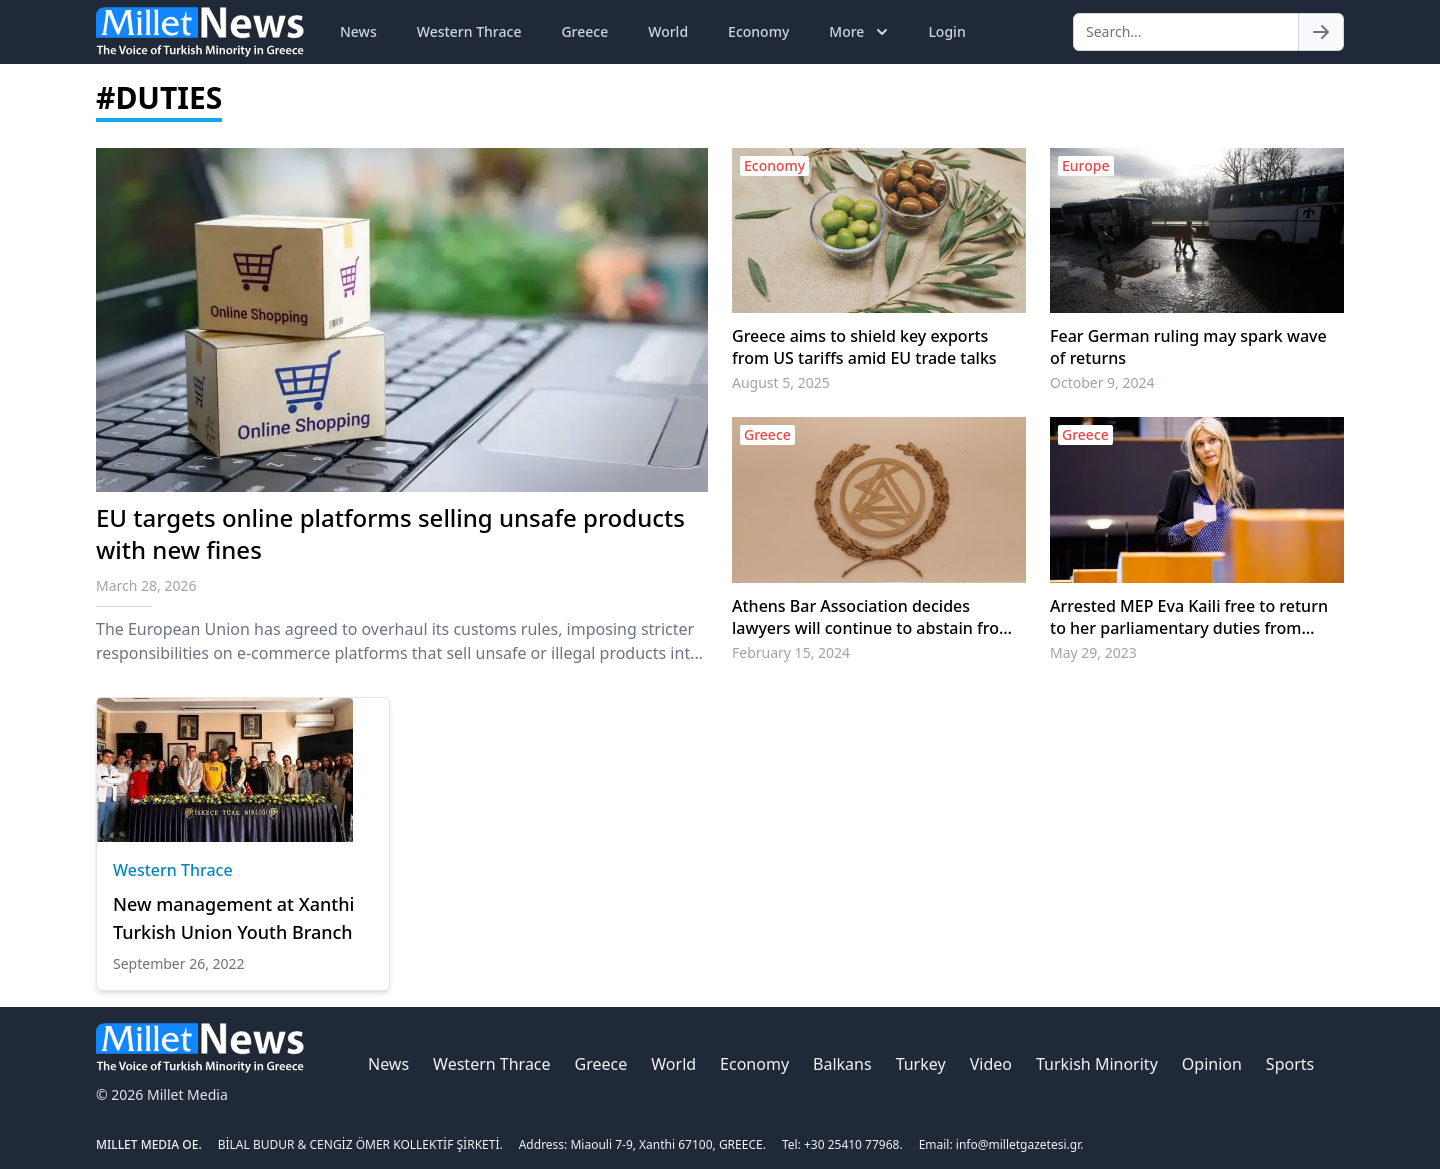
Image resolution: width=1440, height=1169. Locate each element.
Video (991, 1064)
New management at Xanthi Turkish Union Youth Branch (233, 918)
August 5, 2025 (781, 382)
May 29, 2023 (1093, 652)
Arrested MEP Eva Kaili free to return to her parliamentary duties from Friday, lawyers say (1189, 617)
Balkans (842, 1064)
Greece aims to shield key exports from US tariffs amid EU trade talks (864, 347)
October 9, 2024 (1102, 382)
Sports (1290, 1064)
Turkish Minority (1097, 1064)
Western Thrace (469, 31)
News (358, 31)
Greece (584, 31)
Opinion (1212, 1064)
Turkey (921, 1064)
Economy (758, 31)
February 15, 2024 (791, 652)
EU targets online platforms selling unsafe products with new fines (390, 533)
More (860, 32)
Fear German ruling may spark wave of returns (1188, 347)
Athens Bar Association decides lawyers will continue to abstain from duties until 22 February (873, 617)
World (668, 31)
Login (946, 31)
